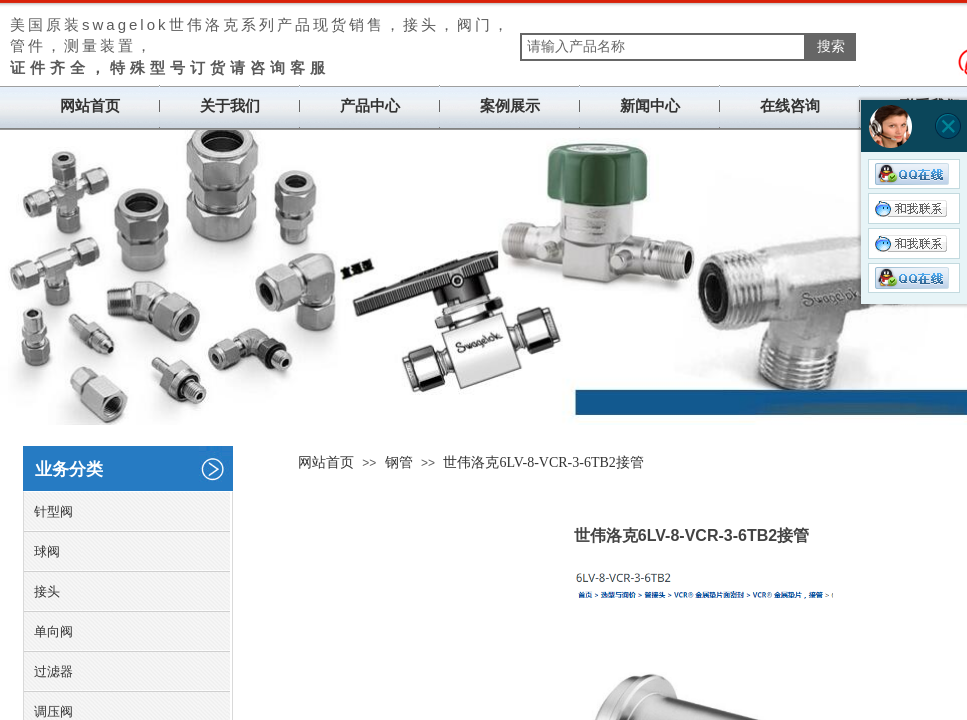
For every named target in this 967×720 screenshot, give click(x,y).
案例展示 (510, 106)
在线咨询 (790, 106)
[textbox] (663, 47)
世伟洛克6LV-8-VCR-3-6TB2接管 (543, 462)
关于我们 (230, 106)
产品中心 (370, 106)
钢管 (399, 462)
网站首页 (90, 106)
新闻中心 (650, 106)
